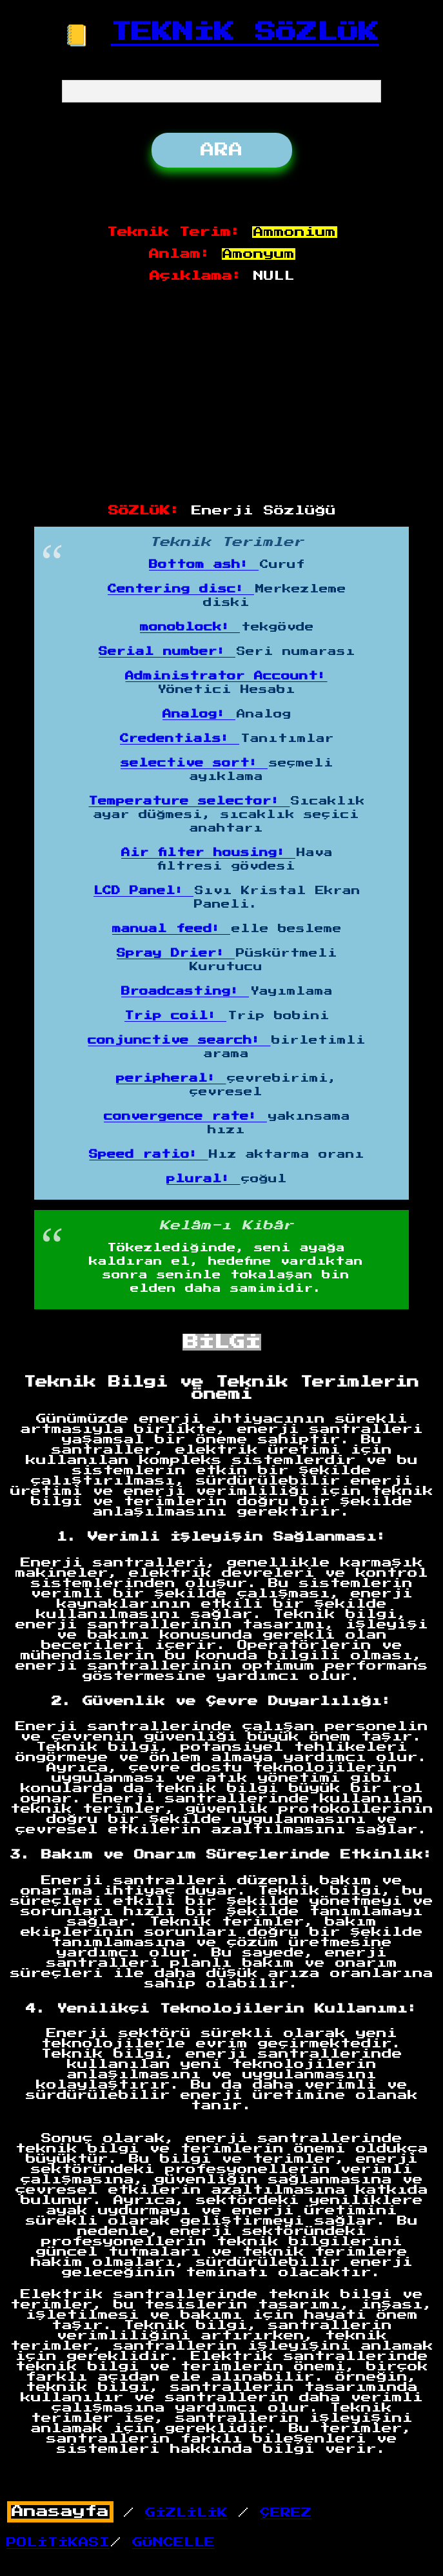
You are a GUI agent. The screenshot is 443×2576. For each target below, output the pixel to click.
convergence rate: (185, 1116)
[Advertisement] (222, 394)
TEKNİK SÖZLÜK (245, 32)
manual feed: (171, 928)
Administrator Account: (226, 676)
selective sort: (194, 763)
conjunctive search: (179, 1040)
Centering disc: (181, 589)
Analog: (198, 714)
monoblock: (190, 627)
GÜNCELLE (173, 2542)
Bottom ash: (204, 564)
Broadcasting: (185, 991)
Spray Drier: (176, 953)
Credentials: (179, 738)
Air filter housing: (208, 852)
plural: (203, 1179)
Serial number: (167, 651)
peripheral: (171, 1078)
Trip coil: (175, 1015)
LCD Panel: (143, 890)
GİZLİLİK (186, 2513)
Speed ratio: (148, 1154)
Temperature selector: (189, 801)
